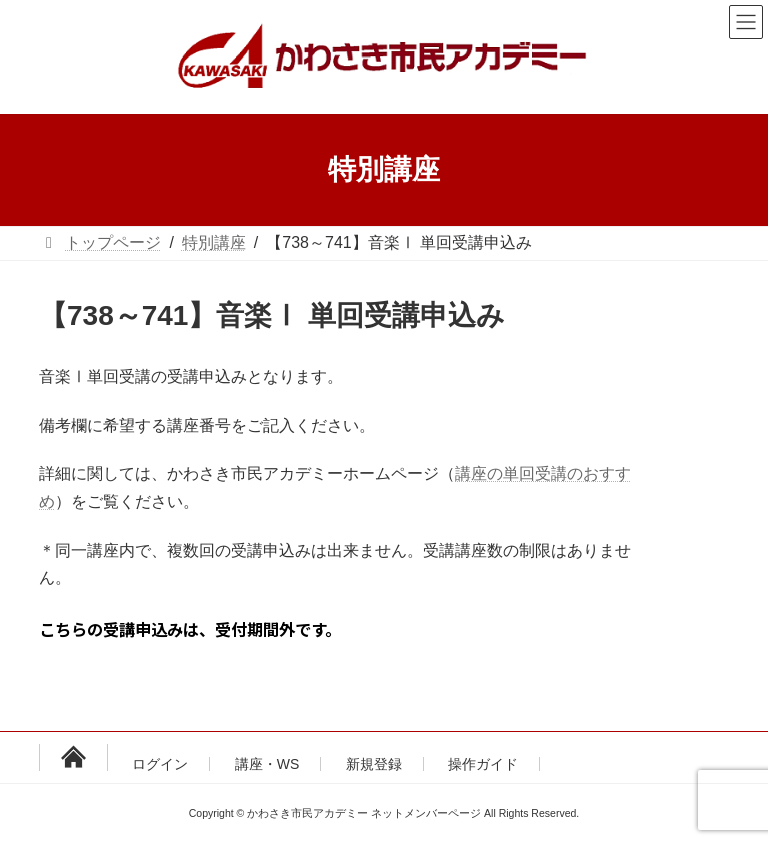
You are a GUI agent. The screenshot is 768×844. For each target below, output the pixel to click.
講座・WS (267, 764)
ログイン (160, 764)
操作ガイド (483, 764)
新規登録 (374, 764)
